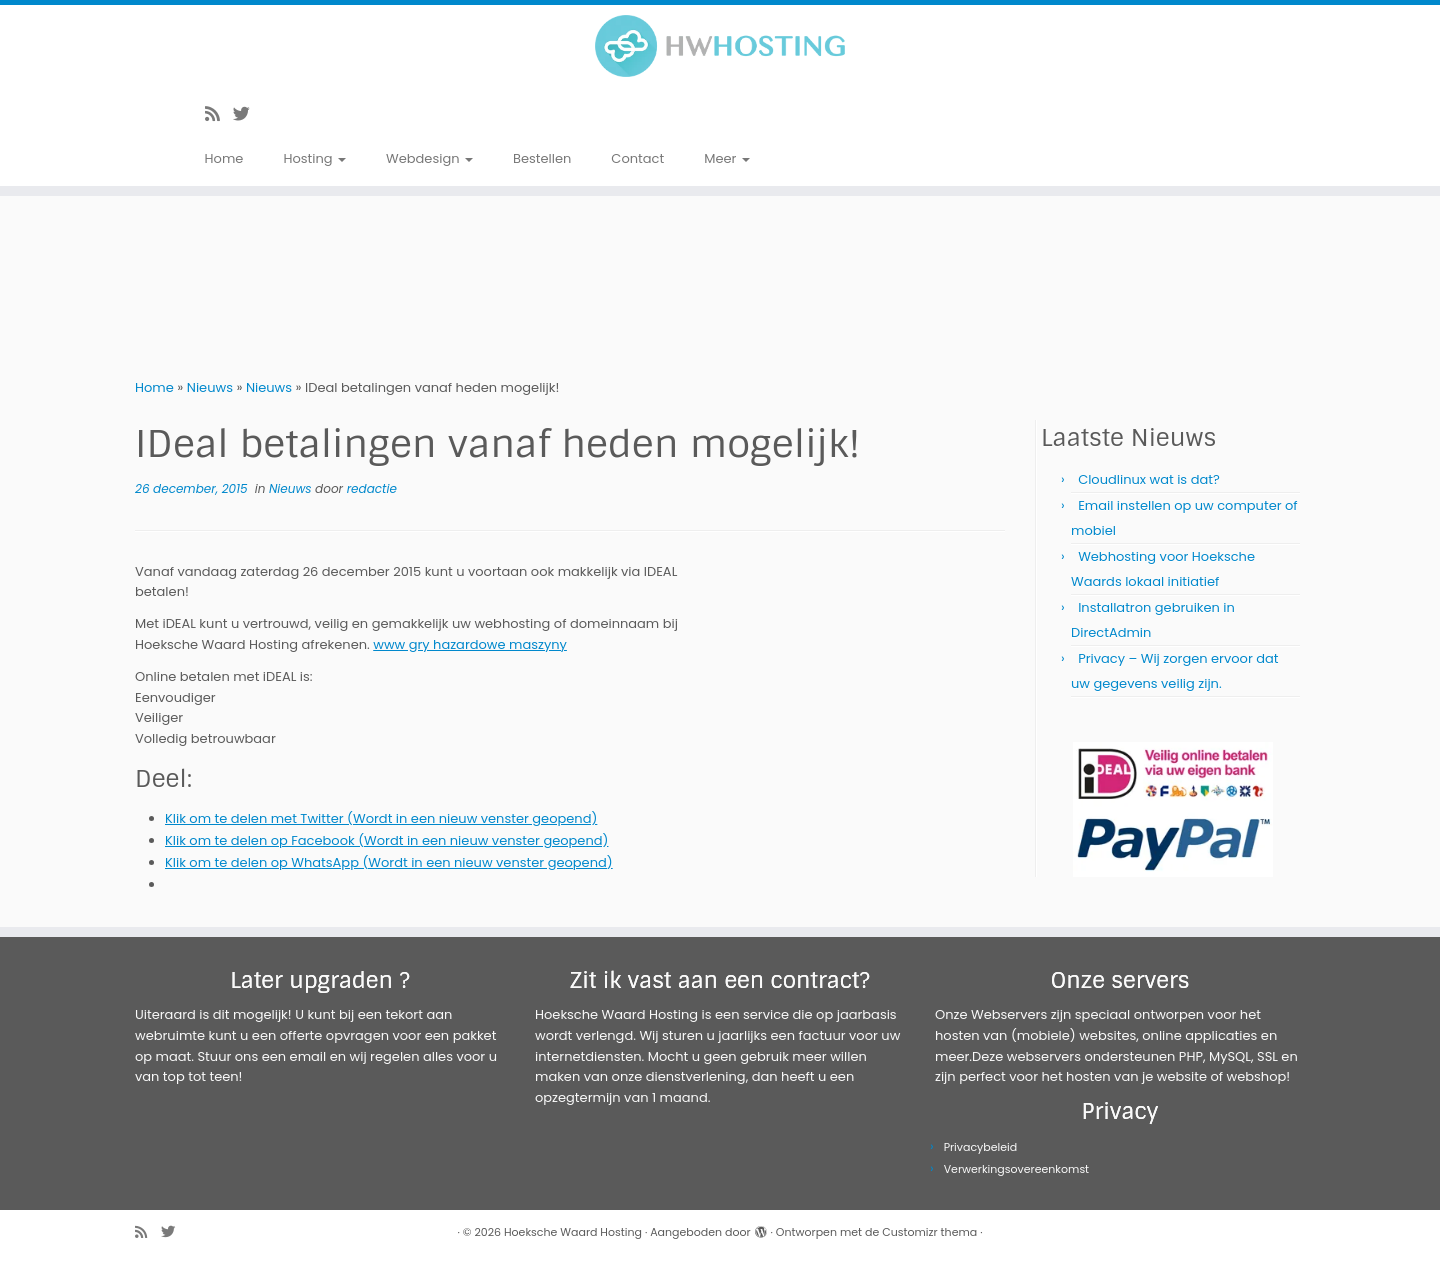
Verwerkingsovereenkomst (1017, 1169)
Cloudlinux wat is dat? (1149, 479)
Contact (637, 158)
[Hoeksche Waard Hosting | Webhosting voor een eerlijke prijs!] (720, 46)
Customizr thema (929, 1232)
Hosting (314, 158)
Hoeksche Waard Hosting (573, 1232)
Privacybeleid (981, 1147)
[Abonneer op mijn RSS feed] (219, 114)
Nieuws (210, 387)
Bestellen (542, 158)
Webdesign (429, 158)
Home (224, 158)
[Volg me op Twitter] (248, 114)
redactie (372, 488)
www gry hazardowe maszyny (470, 644)
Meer (727, 158)
